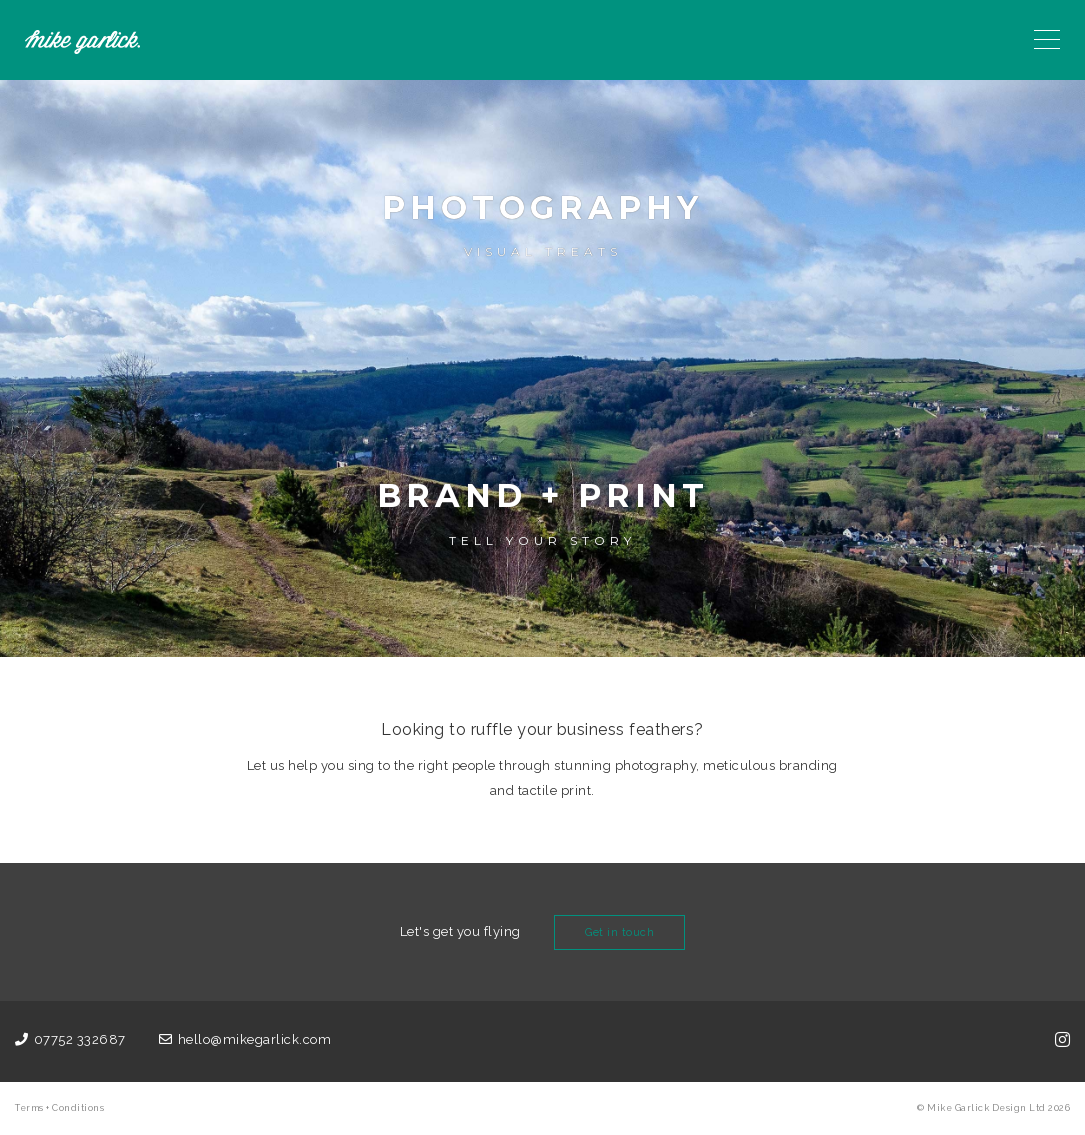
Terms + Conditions (59, 1108)
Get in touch (619, 932)
